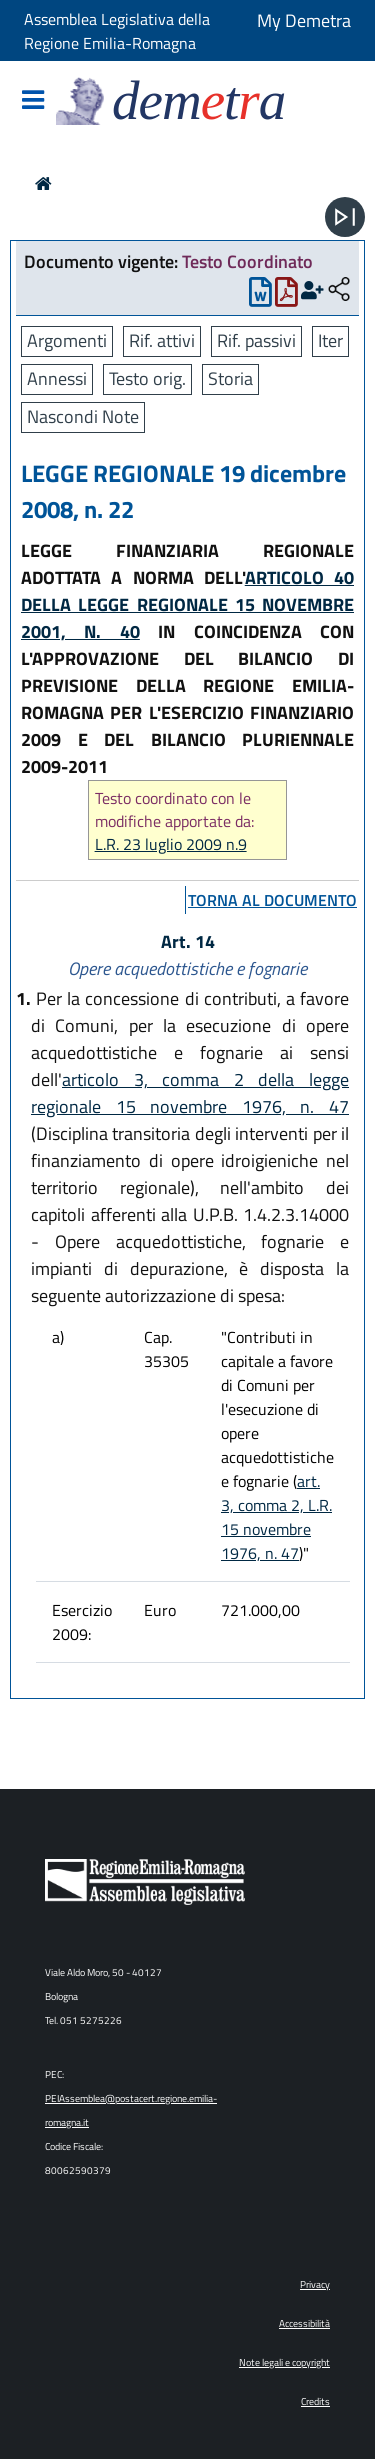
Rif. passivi (256, 340)
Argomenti (67, 340)
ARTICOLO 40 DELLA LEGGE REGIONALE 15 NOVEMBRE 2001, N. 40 (187, 604)
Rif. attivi (162, 340)
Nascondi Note (83, 416)
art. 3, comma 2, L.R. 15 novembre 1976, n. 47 (276, 1517)
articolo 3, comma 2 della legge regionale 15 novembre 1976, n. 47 (190, 1093)
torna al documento (272, 900)
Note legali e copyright (284, 2362)
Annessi (57, 378)
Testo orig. (147, 378)
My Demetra (304, 20)
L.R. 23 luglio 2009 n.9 (171, 844)
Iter (330, 340)
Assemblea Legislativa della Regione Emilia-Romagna (117, 31)
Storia (230, 378)
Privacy (315, 2284)
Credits (315, 2401)
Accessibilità (304, 2323)
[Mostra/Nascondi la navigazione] (33, 101)
